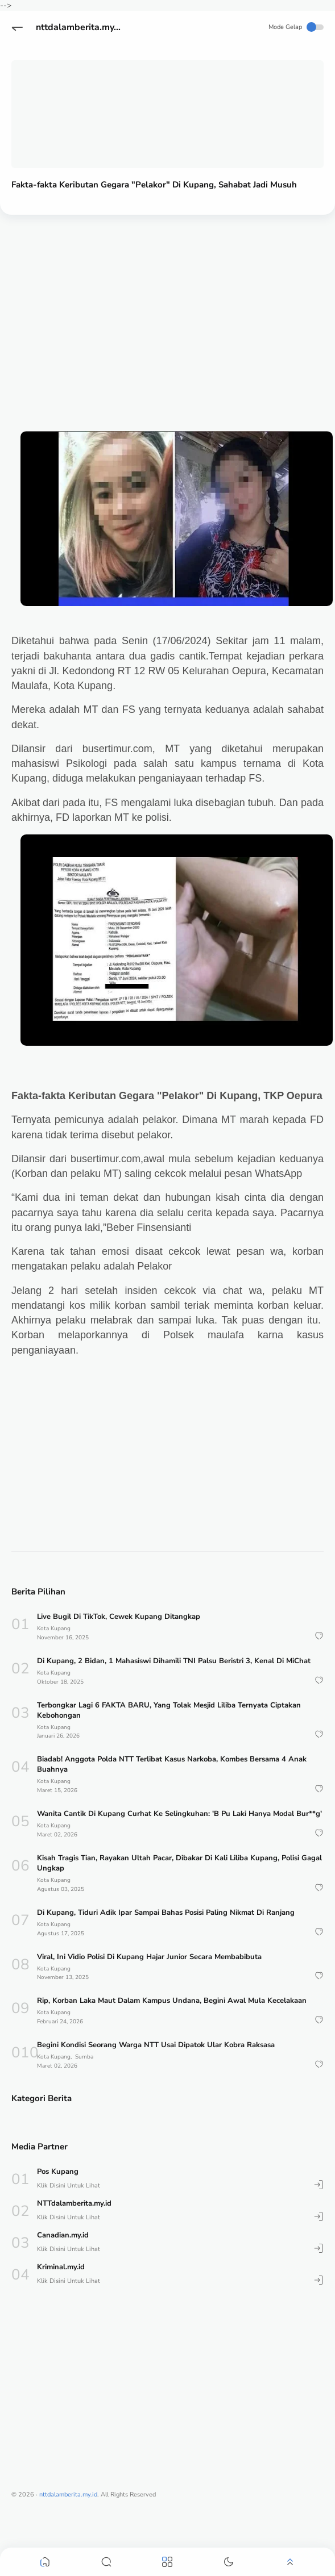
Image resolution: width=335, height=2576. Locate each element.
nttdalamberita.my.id (80, 27)
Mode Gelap (296, 27)
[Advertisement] (164, 311)
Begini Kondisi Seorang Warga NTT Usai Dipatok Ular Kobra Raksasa (156, 2045)
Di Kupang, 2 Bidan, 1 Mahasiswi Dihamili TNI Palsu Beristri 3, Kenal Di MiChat (174, 1661)
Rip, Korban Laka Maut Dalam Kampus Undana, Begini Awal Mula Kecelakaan (172, 2000)
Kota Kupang (54, 1629)
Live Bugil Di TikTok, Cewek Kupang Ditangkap (118, 1616)
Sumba (84, 2057)
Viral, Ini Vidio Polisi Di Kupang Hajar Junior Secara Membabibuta (149, 1957)
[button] (17, 27)
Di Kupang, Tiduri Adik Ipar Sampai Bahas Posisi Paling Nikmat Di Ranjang (166, 1912)
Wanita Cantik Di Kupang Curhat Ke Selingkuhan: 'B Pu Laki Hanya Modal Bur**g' (179, 1814)
